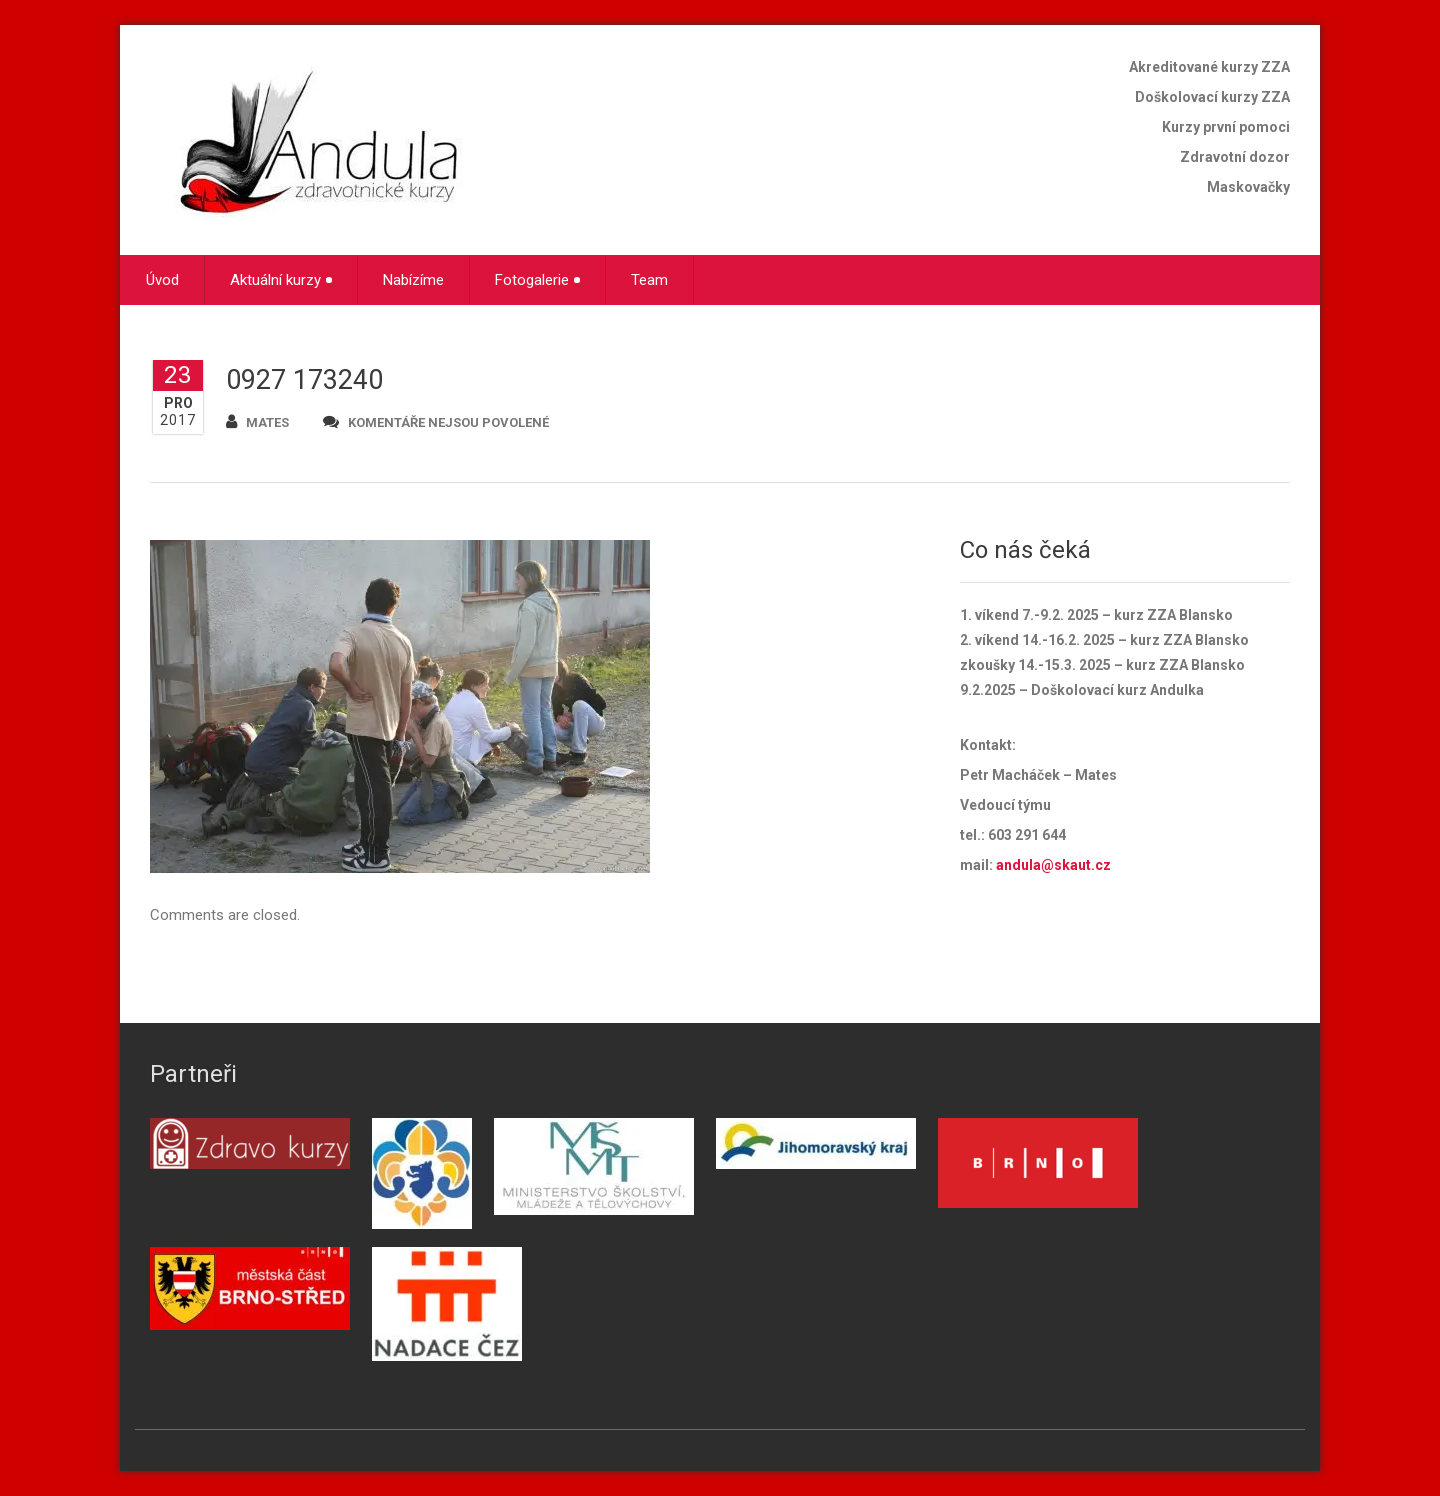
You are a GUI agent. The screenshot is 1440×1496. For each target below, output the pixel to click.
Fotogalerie (537, 280)
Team (649, 280)
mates (257, 421)
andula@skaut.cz (1053, 865)
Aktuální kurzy (281, 280)
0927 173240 (304, 380)
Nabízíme (413, 280)
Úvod (162, 280)
